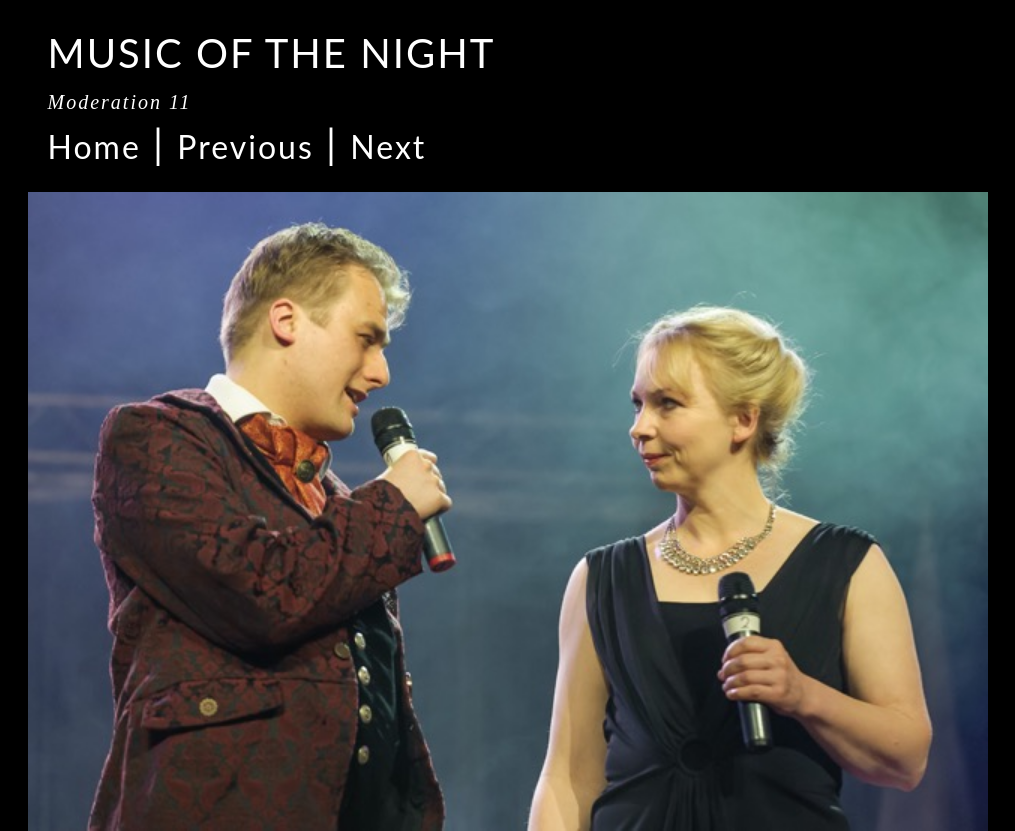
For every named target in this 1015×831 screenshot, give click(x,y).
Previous (245, 146)
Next (388, 146)
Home (94, 146)
